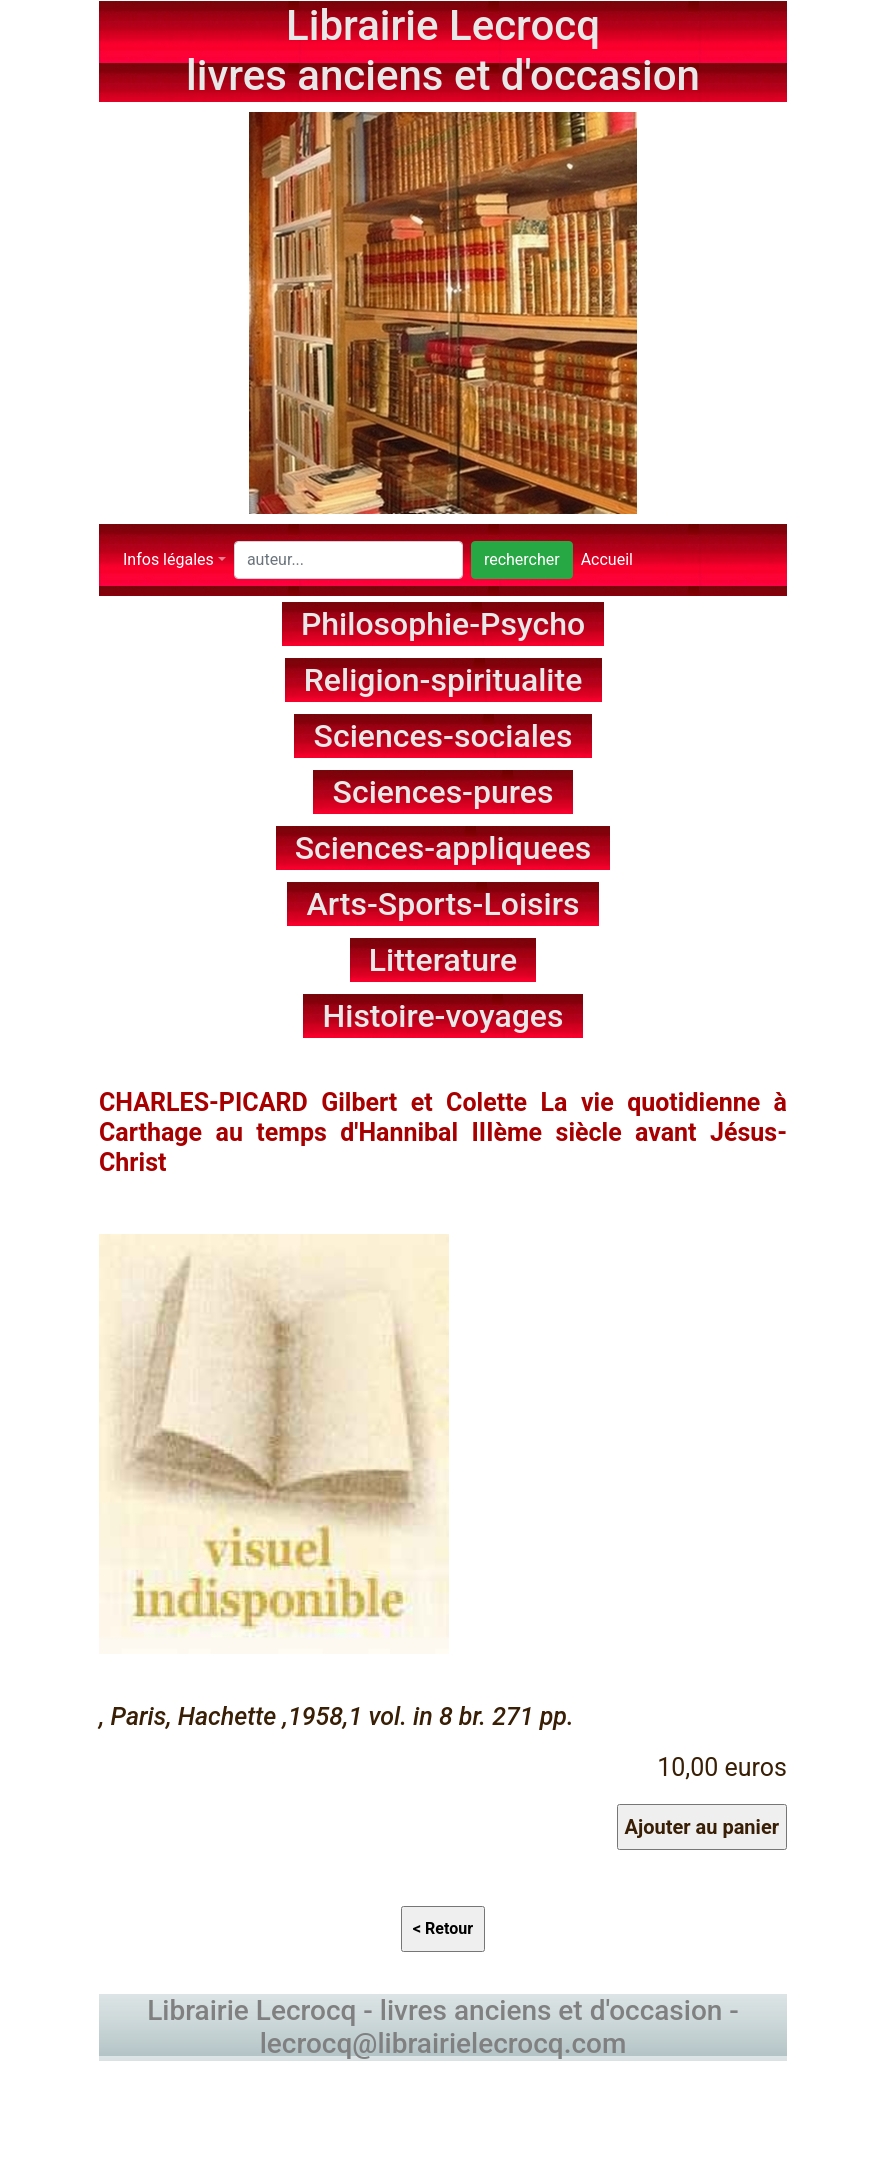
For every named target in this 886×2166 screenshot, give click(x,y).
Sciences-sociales (443, 736)
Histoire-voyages (443, 1016)
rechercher (522, 559)
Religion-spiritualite (443, 680)
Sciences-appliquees (443, 848)
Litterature (443, 960)
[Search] (348, 560)
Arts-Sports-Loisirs (443, 904)
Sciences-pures (443, 792)
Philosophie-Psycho (443, 624)
